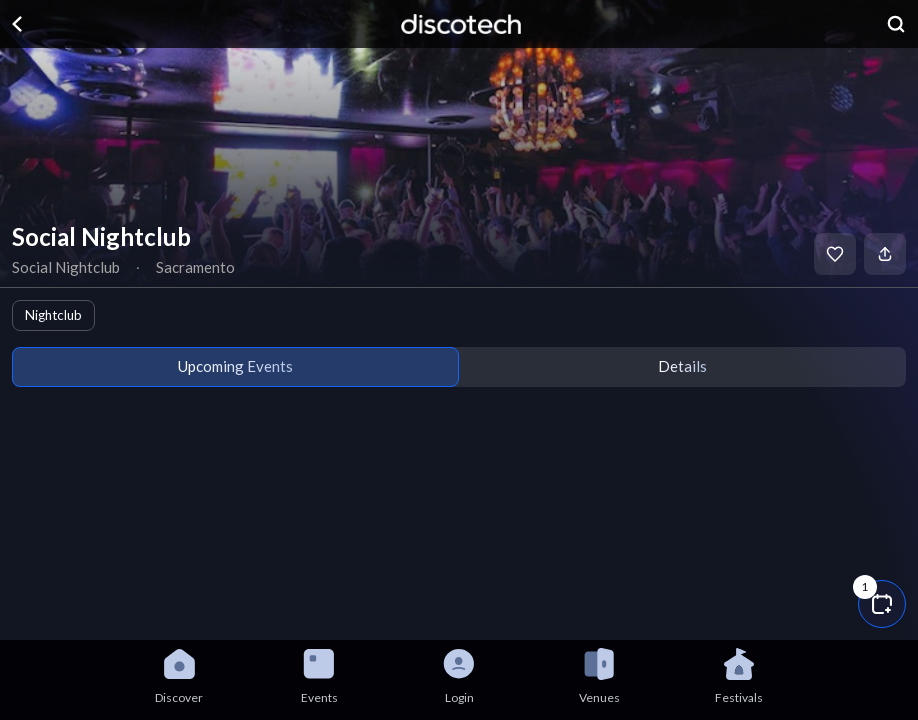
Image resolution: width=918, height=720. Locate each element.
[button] (882, 604)
